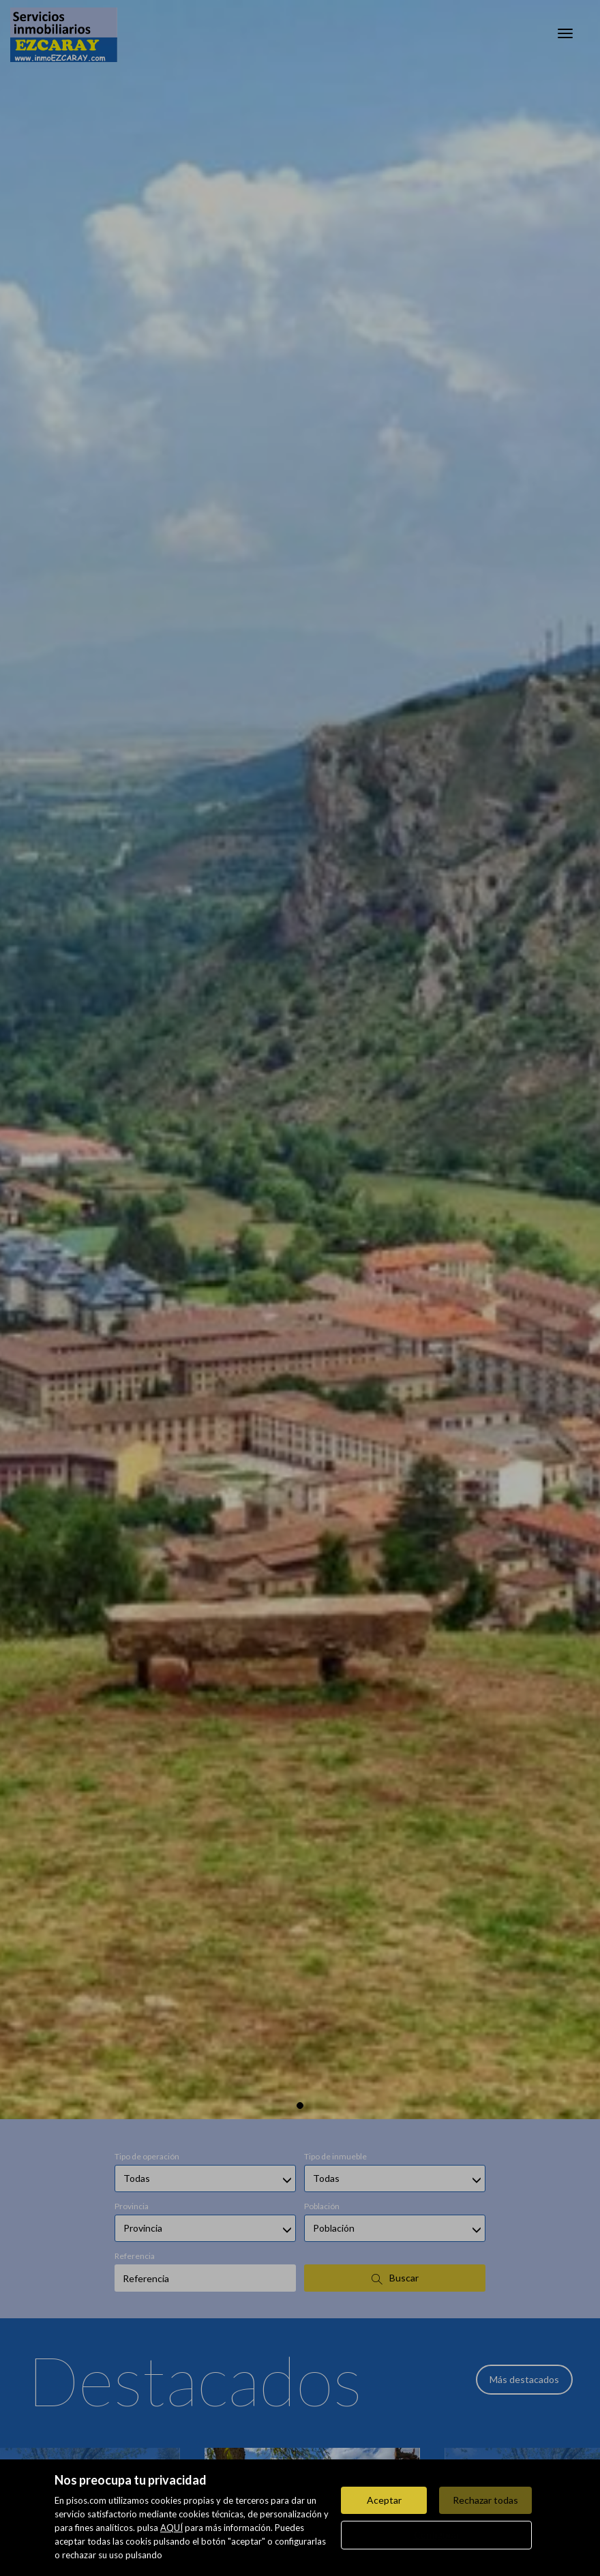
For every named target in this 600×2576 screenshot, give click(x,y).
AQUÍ (171, 2527)
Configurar (437, 2535)
